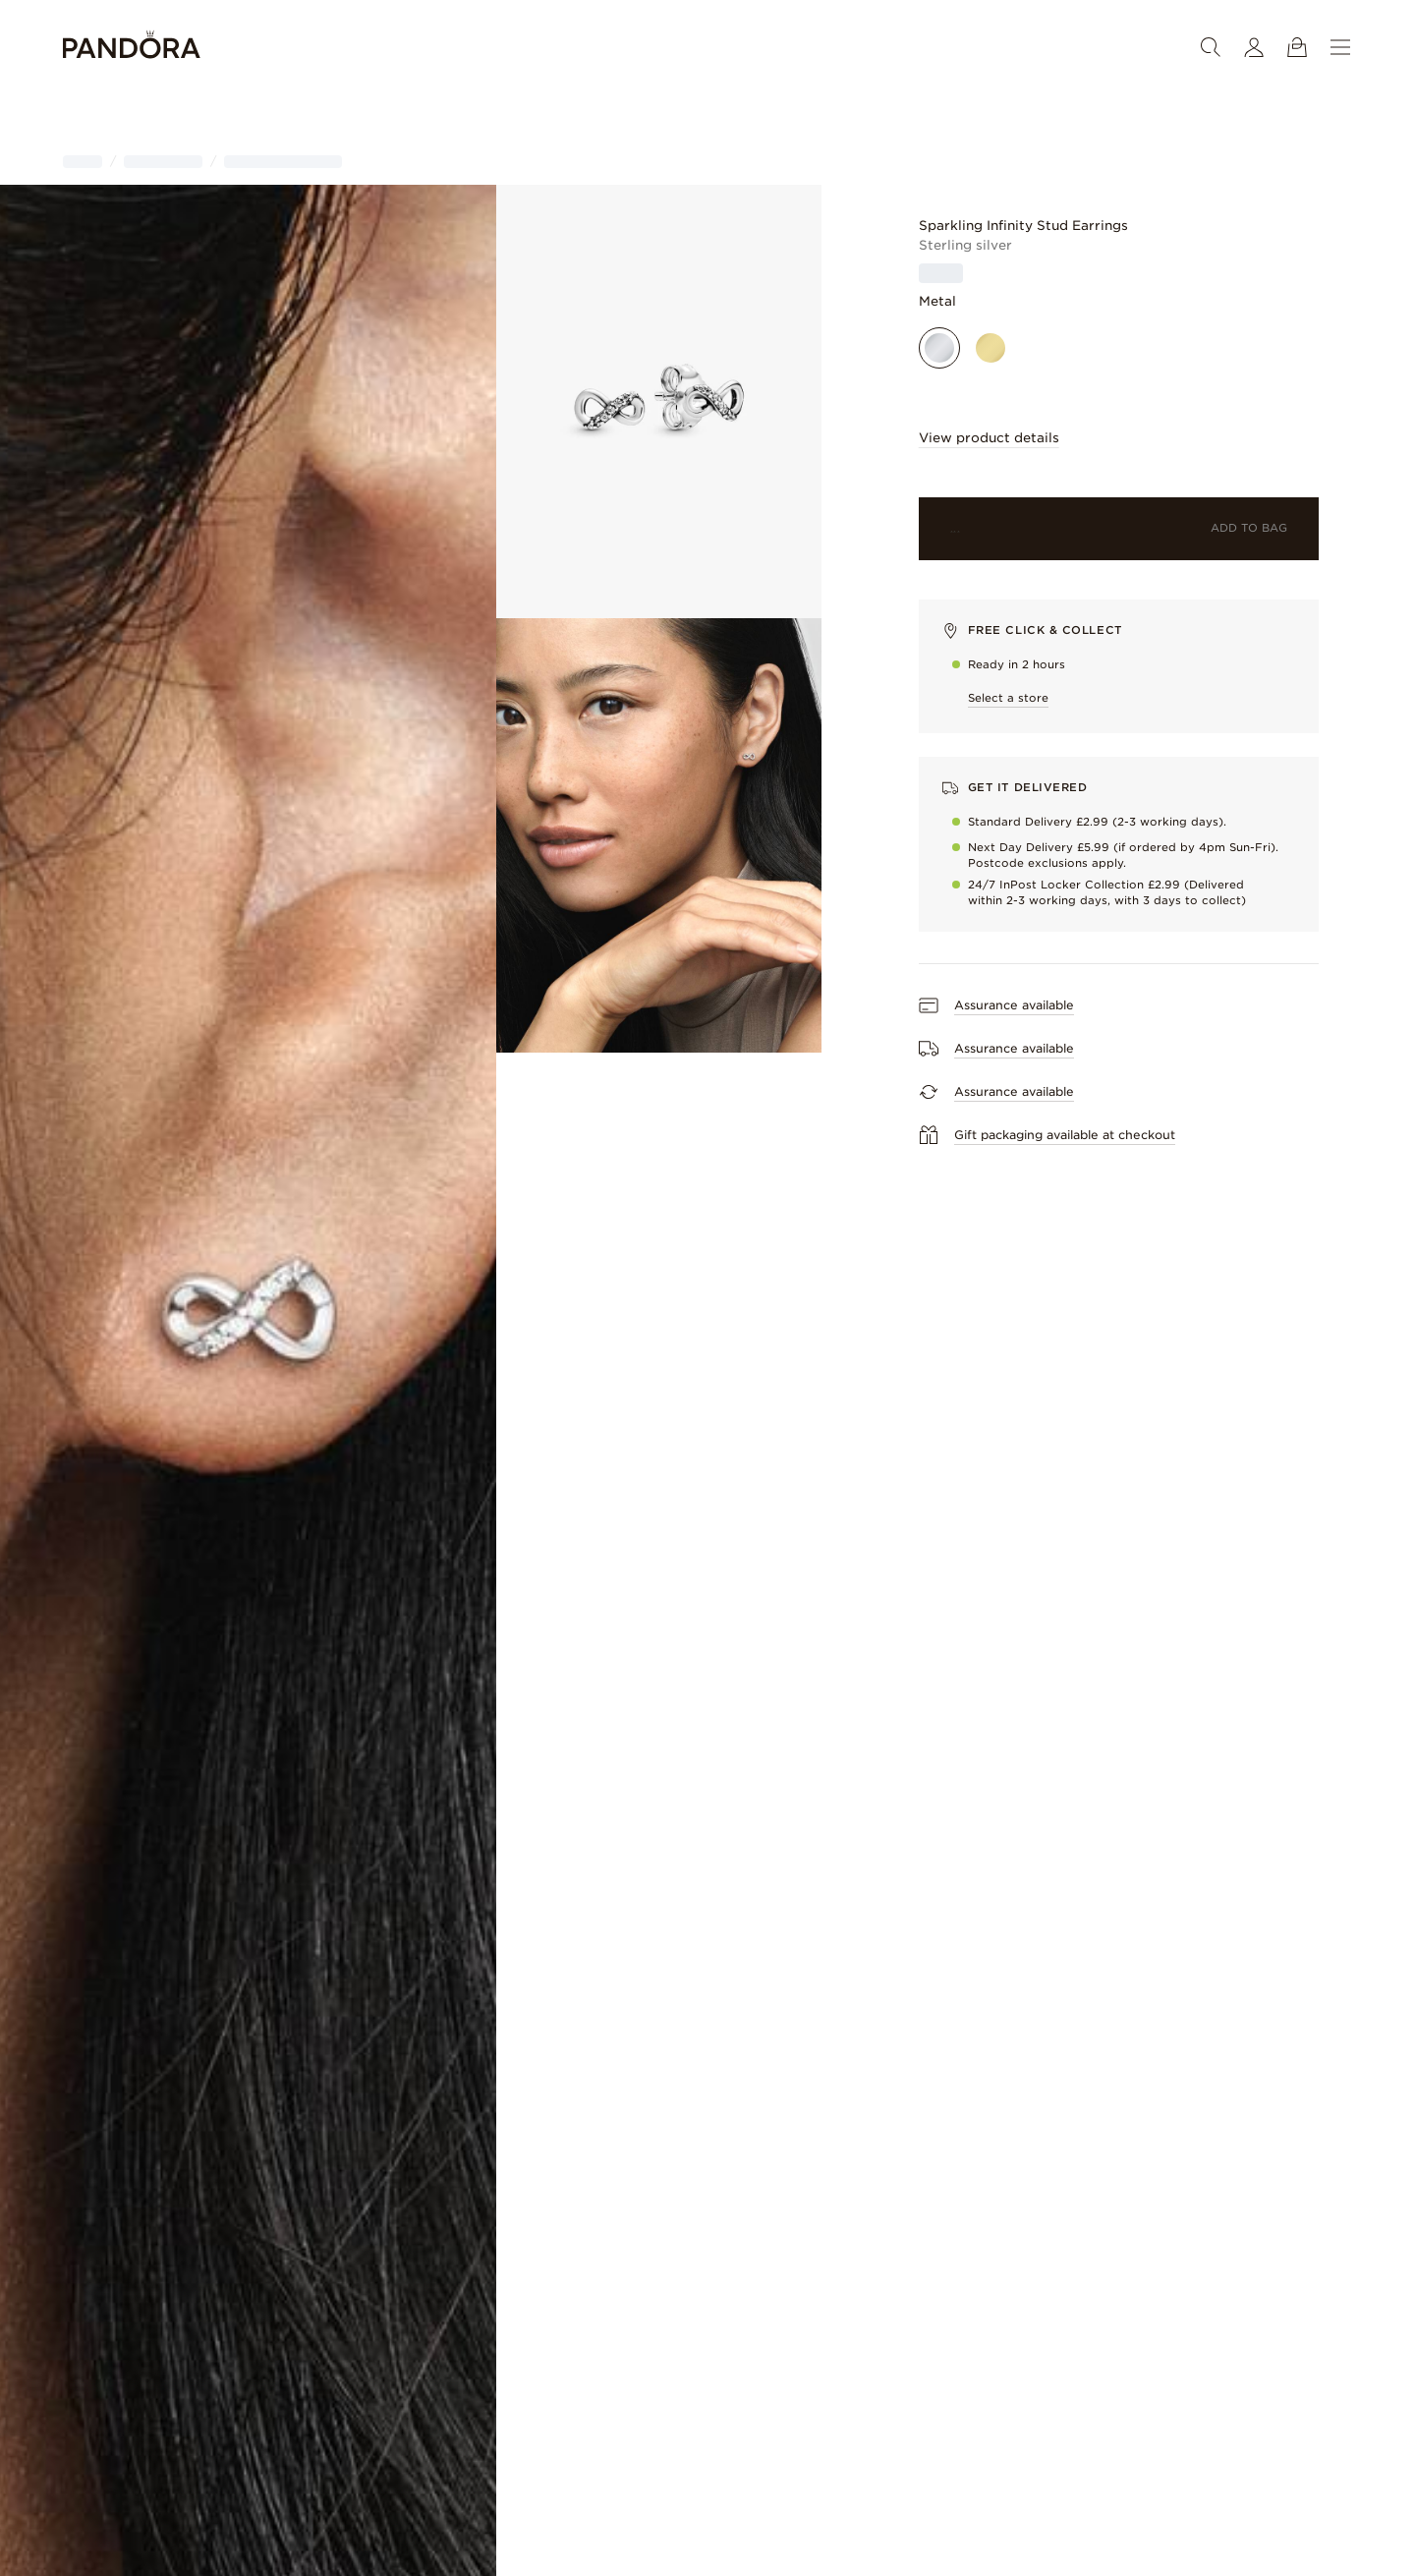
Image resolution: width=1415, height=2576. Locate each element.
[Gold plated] (990, 348)
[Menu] (1340, 47)
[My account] (1253, 47)
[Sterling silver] (939, 348)
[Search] (1210, 47)
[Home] (131, 48)
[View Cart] (1297, 47)
